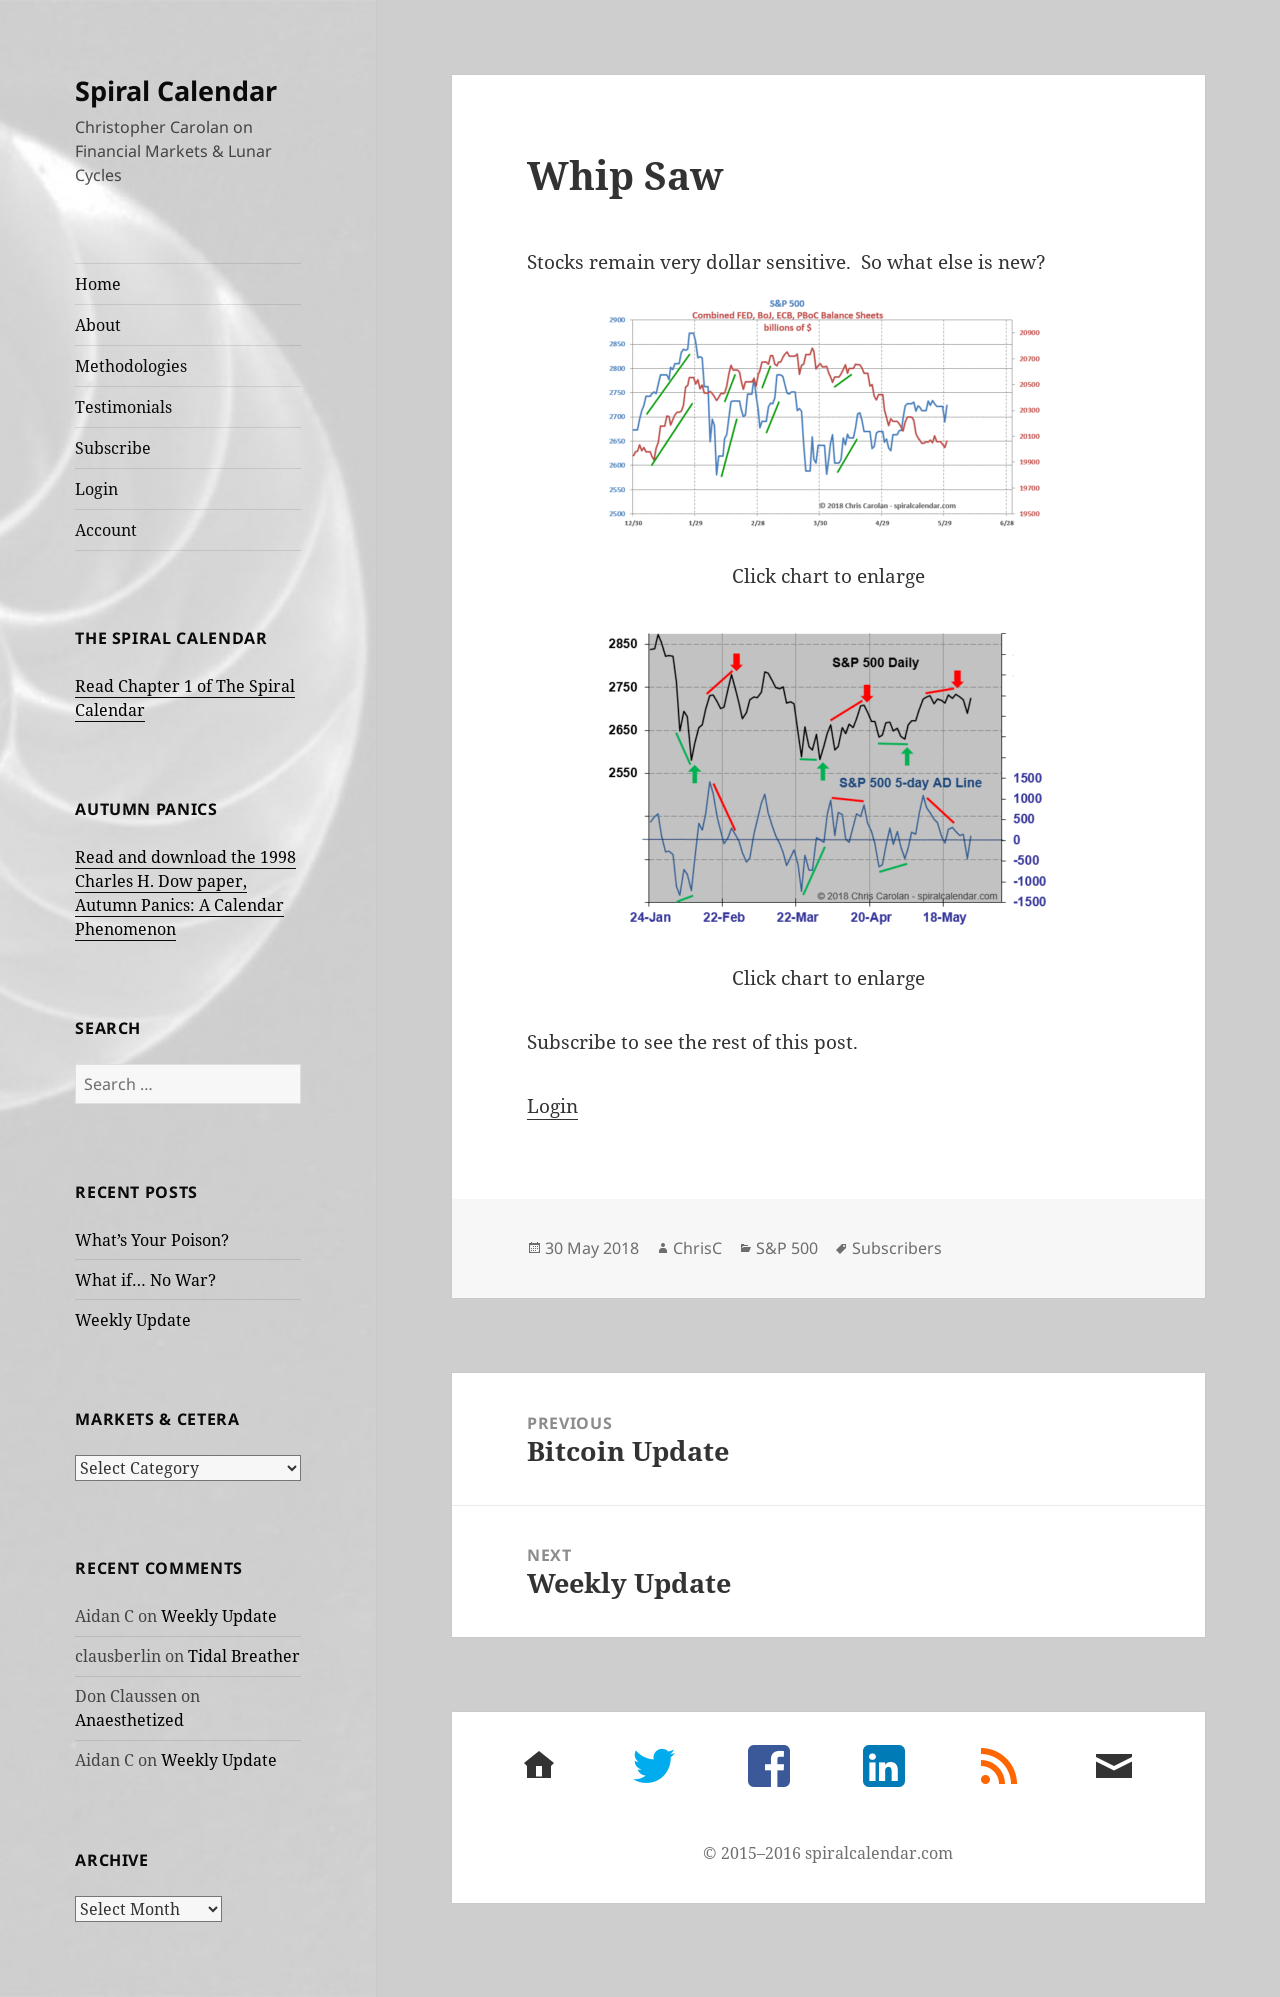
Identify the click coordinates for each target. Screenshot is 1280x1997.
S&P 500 (787, 1248)
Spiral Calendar (176, 90)
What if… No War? (145, 1280)
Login (96, 489)
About (98, 325)
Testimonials (123, 407)
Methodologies (131, 366)
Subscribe (113, 448)
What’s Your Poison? (152, 1240)
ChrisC (697, 1248)
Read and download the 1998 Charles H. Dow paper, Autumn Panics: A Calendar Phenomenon (185, 893)
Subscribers (897, 1248)
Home (98, 284)
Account (106, 530)
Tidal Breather (244, 1656)
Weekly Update (133, 1320)
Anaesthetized (129, 1720)
